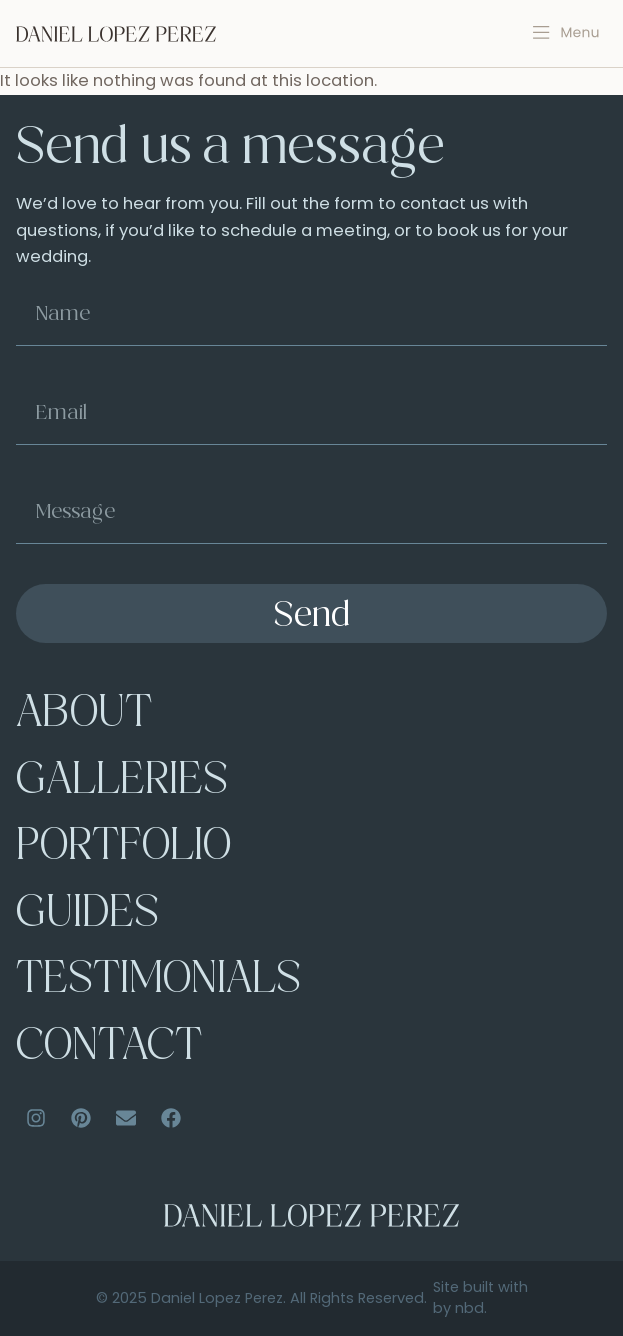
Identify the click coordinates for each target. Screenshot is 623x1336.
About (84, 715)
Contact (109, 1048)
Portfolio (123, 848)
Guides (87, 915)
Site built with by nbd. (480, 1298)
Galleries (122, 782)
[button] (566, 33)
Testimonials (158, 981)
